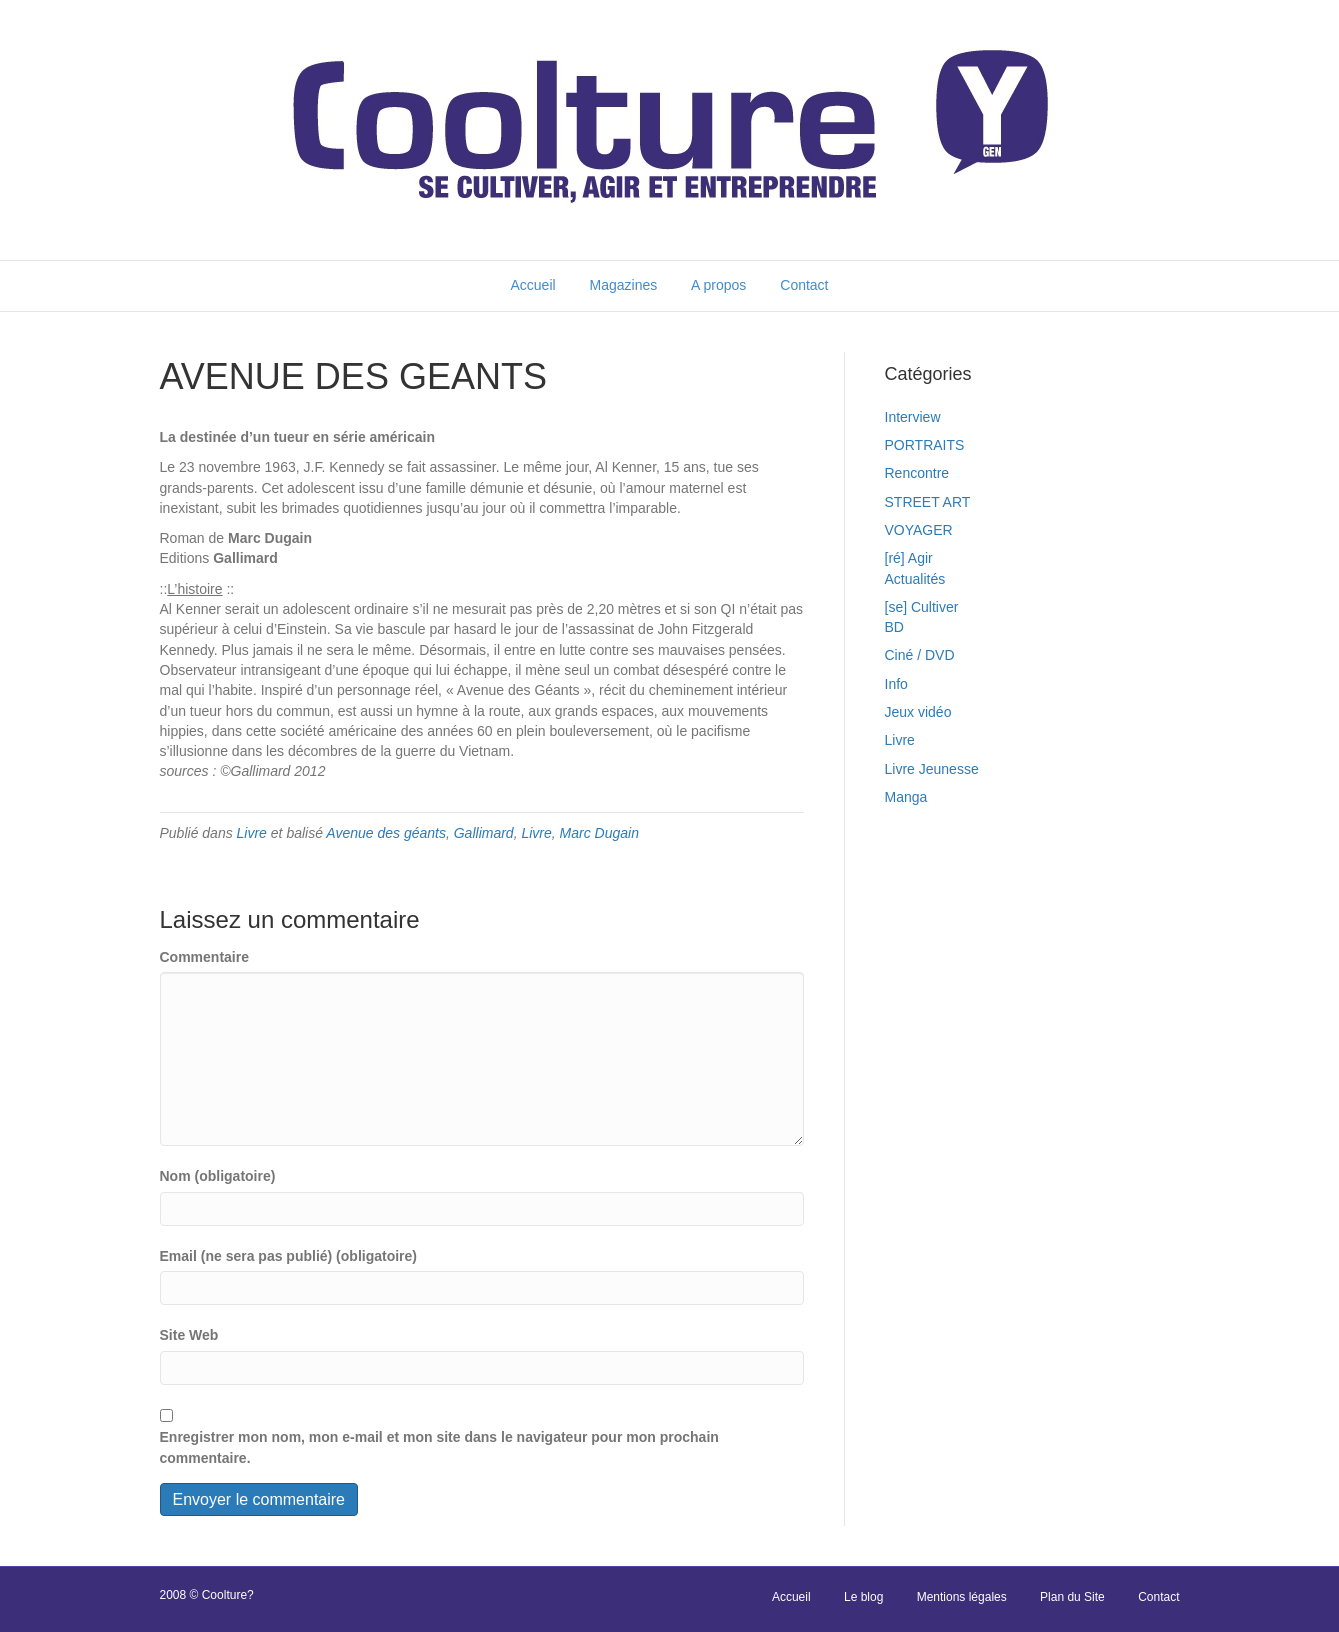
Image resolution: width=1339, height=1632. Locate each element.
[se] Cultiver (922, 607)
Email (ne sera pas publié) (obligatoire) (289, 1256)
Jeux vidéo (918, 712)
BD (894, 627)
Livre (252, 833)
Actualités (915, 579)
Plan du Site (1072, 1597)
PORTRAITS (925, 445)
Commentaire (204, 957)
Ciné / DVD (920, 655)
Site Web (189, 1335)
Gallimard (484, 833)
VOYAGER (919, 530)
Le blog (863, 1597)
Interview (913, 417)
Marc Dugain (599, 833)
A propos (718, 285)
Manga (906, 797)
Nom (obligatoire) (218, 1176)
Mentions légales (962, 1597)
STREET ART (928, 502)
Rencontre (917, 473)
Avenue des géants (386, 833)
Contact (804, 285)
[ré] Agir (909, 558)
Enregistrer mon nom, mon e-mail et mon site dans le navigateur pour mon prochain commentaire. (439, 1447)
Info (896, 684)
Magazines (624, 285)
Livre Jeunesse (932, 769)
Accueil (532, 285)
